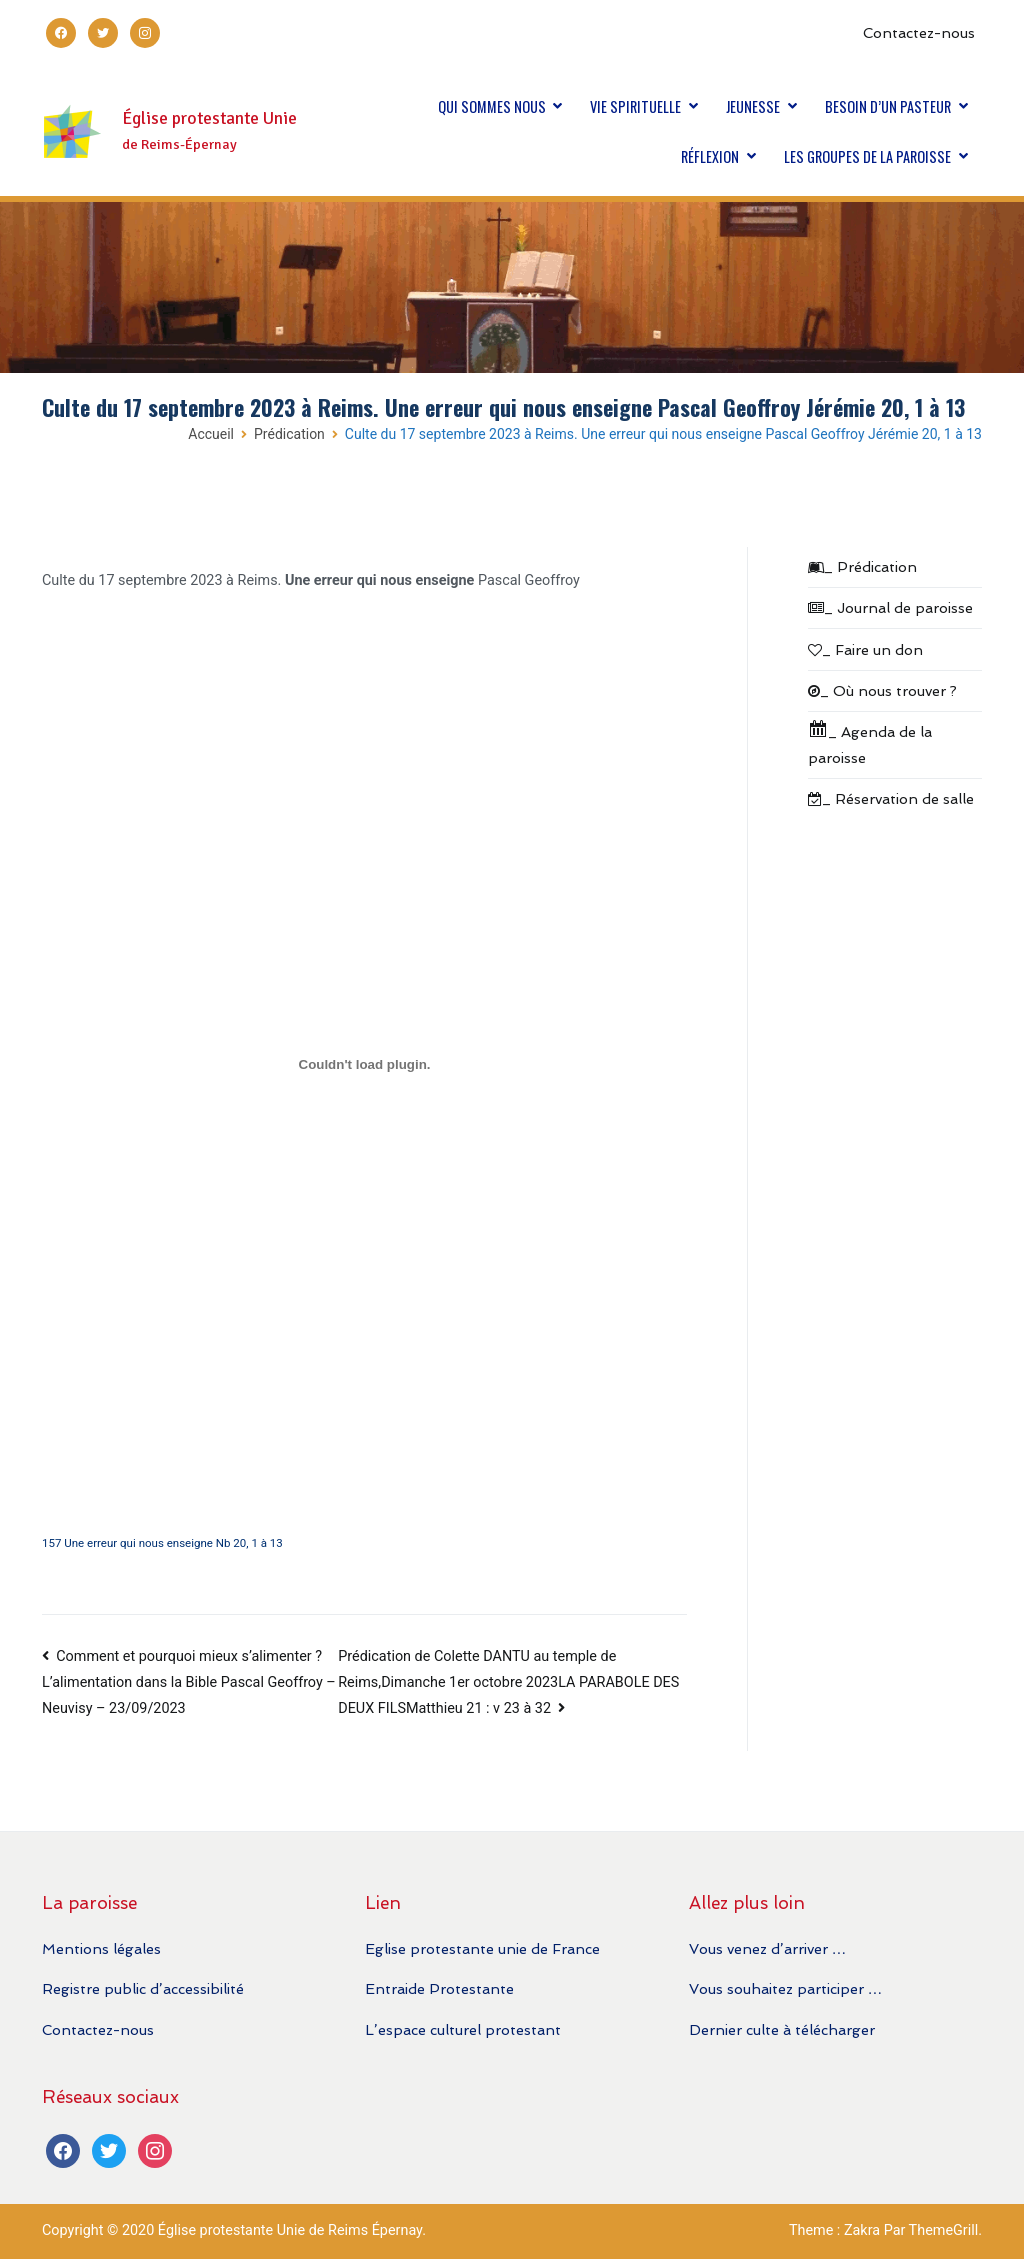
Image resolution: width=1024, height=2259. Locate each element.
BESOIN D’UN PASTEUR (888, 106)
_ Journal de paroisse (890, 607)
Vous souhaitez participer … (785, 1988)
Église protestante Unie (209, 118)
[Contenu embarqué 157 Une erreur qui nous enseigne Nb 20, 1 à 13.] (364, 1064)
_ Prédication (862, 566)
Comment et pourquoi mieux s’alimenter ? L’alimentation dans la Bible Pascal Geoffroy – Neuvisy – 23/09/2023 (189, 1683)
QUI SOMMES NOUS (492, 106)
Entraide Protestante (439, 1988)
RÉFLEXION (710, 156)
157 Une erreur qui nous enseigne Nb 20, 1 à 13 (162, 1543)
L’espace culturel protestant (463, 2029)
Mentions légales (101, 1948)
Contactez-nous (919, 32)
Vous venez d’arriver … (767, 1948)
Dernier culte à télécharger (782, 2029)
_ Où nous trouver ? (882, 690)
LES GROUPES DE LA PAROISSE (867, 156)
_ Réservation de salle (891, 798)
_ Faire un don (865, 649)
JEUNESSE (753, 106)
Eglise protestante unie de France (482, 1948)
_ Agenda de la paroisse (870, 742)
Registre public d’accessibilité (143, 1988)
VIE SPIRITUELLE (635, 106)
